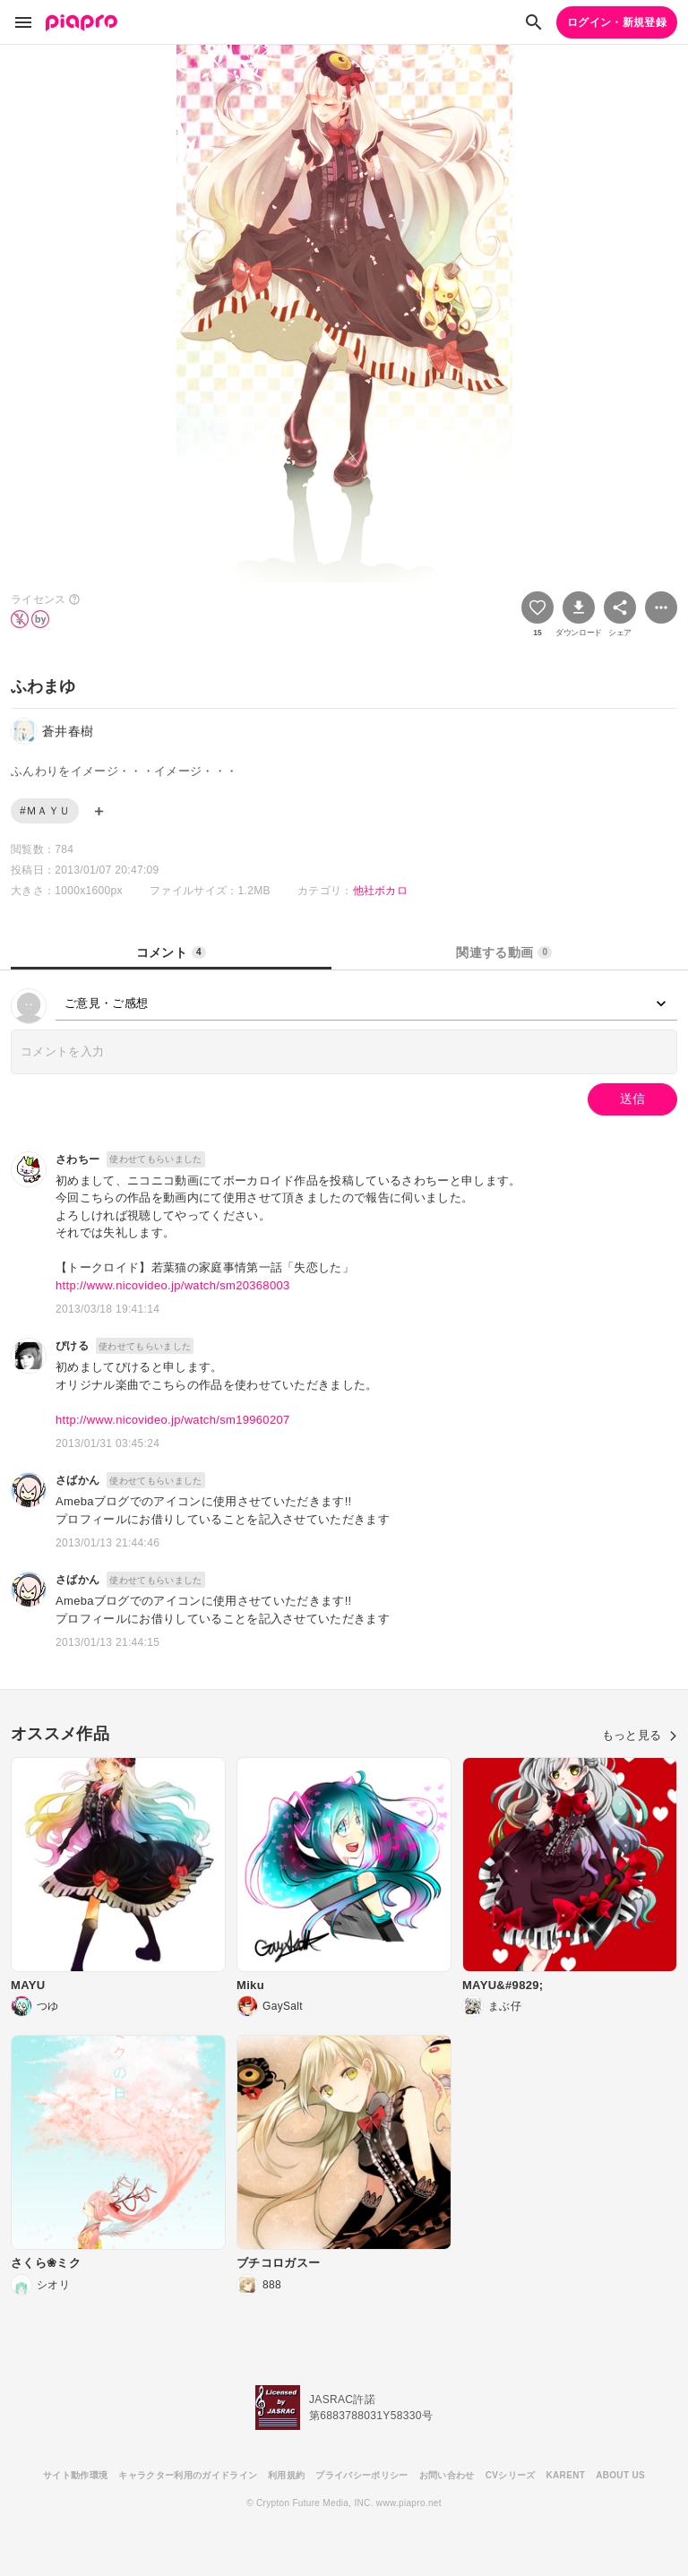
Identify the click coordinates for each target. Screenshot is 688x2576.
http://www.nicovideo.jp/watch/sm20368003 (173, 1285)
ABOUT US (620, 2475)
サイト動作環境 (75, 2475)
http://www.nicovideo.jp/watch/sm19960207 (173, 1419)
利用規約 (286, 2475)
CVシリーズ (511, 2475)
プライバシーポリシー (361, 2475)
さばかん (77, 1480)
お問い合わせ (447, 2475)
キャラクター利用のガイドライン (187, 2475)
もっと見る (639, 1735)
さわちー (77, 1159)
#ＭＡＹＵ (45, 811)
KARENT (566, 2475)
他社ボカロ (380, 890)
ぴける (72, 1346)
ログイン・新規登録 (616, 22)
